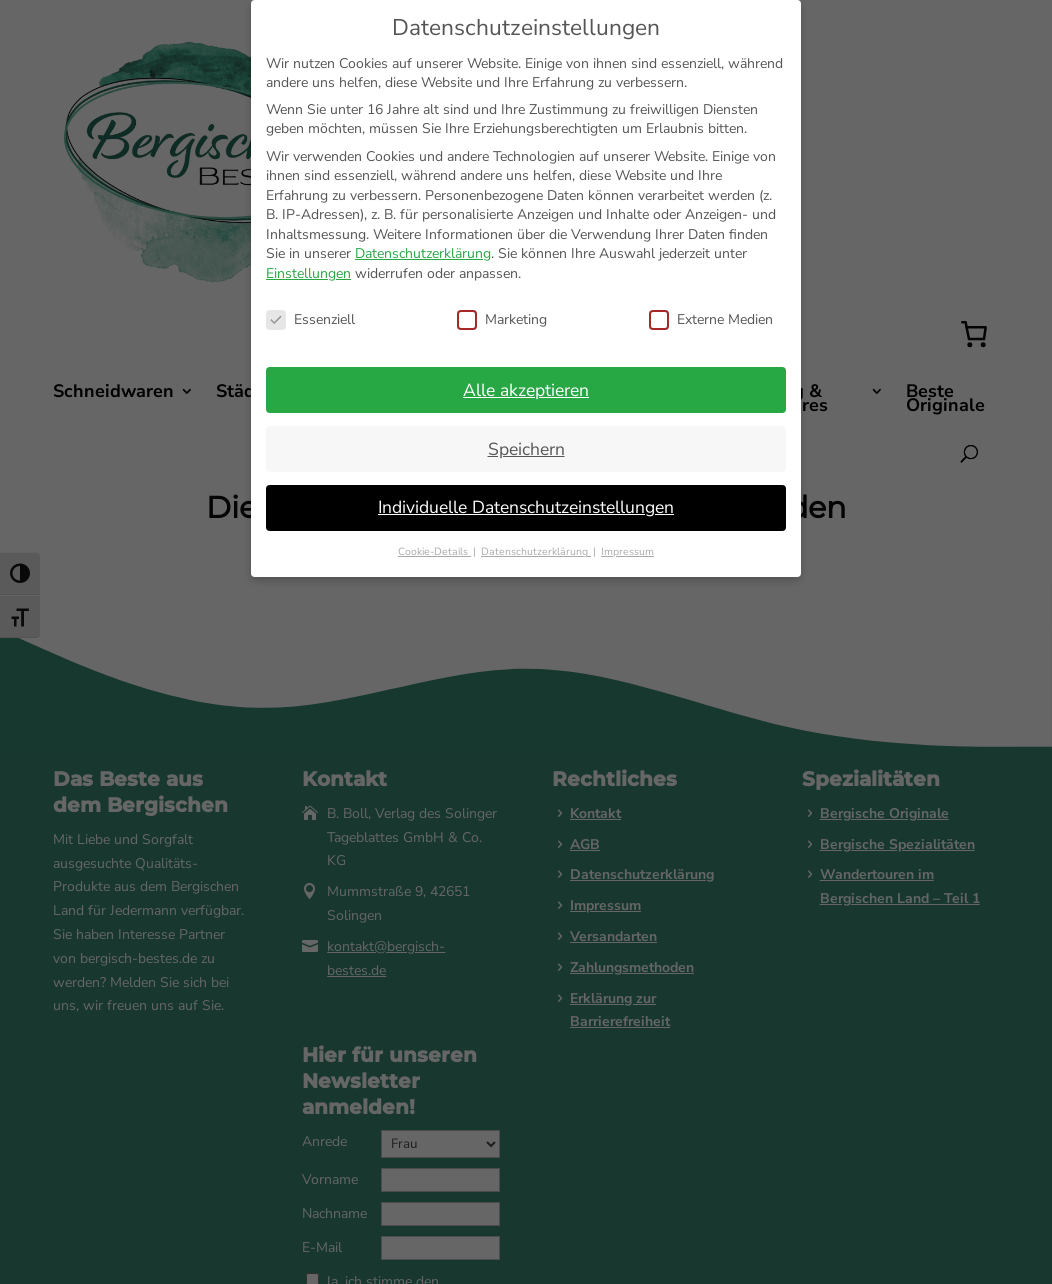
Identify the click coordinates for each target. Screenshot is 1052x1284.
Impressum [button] (627, 551)
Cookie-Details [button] (434, 551)
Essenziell (310, 319)
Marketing (502, 319)
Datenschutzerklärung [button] (536, 551)
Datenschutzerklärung (423, 253)
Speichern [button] (526, 449)
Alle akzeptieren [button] (526, 390)
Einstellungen (308, 273)
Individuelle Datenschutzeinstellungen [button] (526, 507)
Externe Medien (711, 319)
